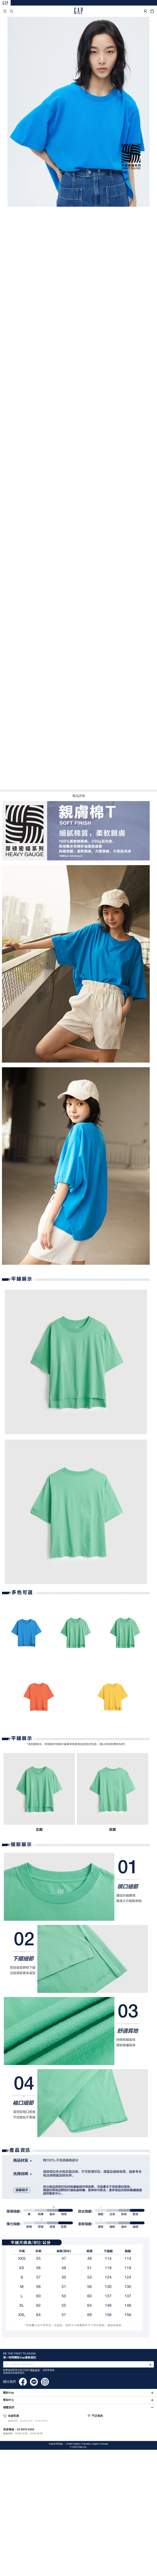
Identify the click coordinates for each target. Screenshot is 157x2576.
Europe (104, 2443)
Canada (86, 2443)
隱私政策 (35, 2370)
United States (73, 2443)
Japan (95, 2443)
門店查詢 (97, 2415)
